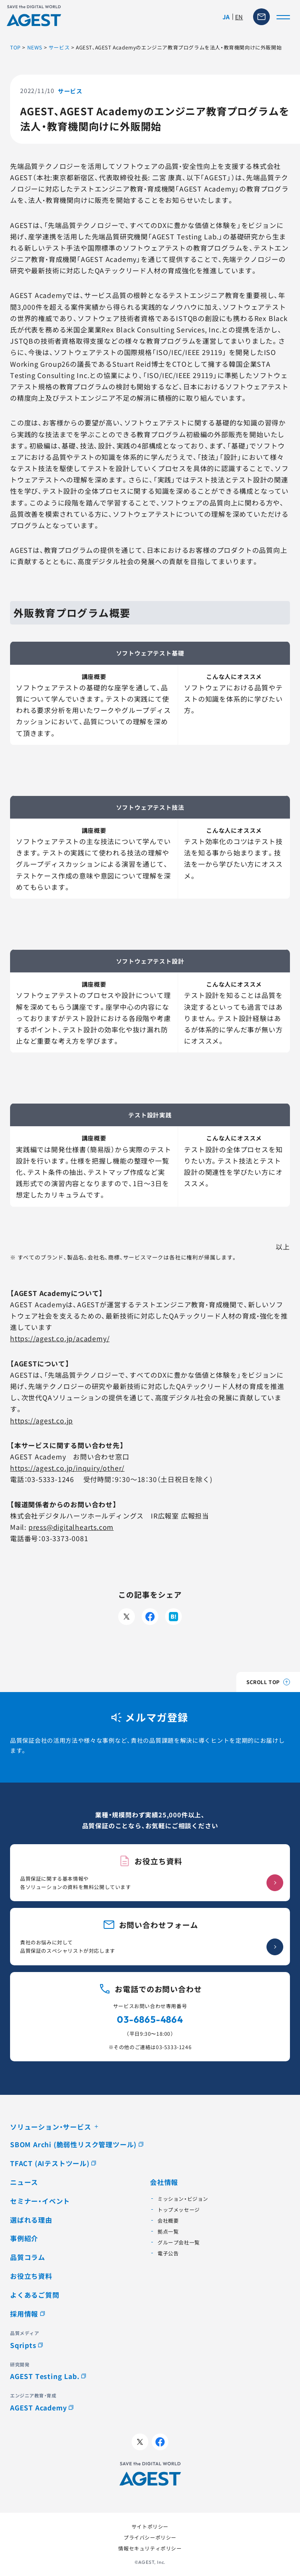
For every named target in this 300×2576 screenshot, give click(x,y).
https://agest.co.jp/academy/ (59, 1338)
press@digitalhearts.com (71, 1527)
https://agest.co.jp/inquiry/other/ (67, 1468)
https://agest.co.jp (41, 1420)
